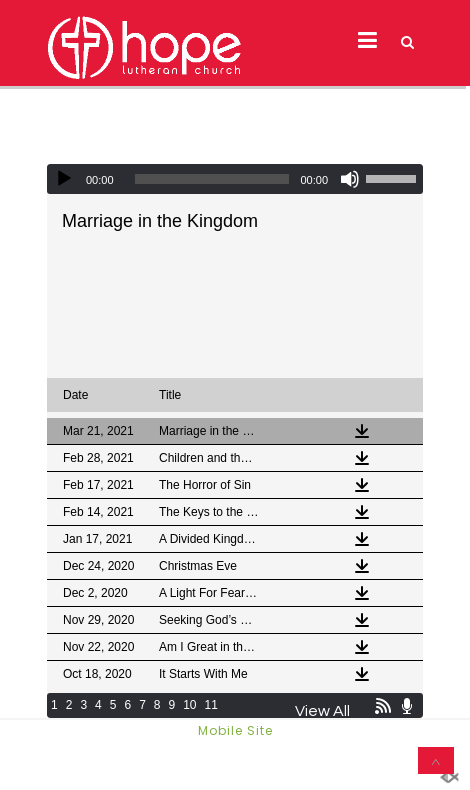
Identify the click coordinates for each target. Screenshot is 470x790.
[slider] (212, 179)
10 (189, 705)
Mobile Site (235, 730)
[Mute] (350, 179)
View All (322, 711)
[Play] (64, 179)
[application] (235, 179)
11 (211, 705)
